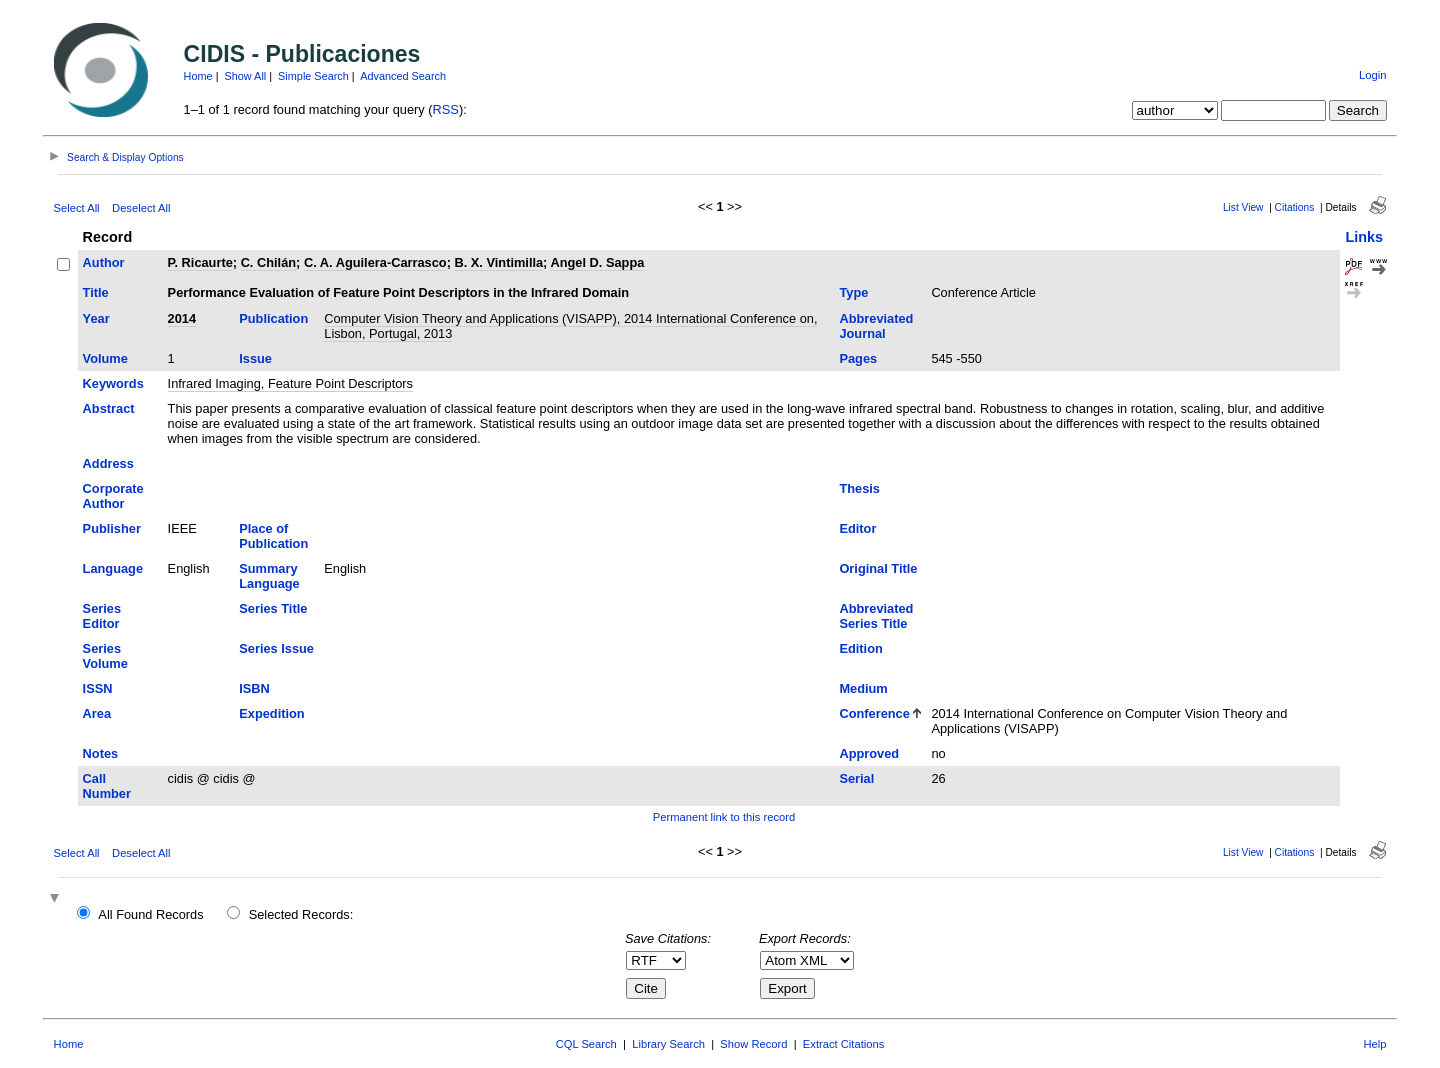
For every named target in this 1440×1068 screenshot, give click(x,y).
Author (104, 262)
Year (96, 318)
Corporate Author (113, 496)
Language (113, 568)
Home (198, 76)
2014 (182, 318)
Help (1374, 1044)
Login (1372, 75)
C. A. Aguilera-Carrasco (375, 262)
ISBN (254, 688)
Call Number (107, 786)
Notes (101, 753)
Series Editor (102, 616)
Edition (860, 648)
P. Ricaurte (200, 262)
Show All (246, 76)
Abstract (109, 408)
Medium (863, 688)
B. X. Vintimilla (498, 262)
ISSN (98, 688)
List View (1243, 207)
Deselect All (141, 208)
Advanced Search (403, 76)
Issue (255, 358)
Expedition (271, 713)
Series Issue (276, 648)
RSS (446, 109)
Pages (858, 358)
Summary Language (269, 576)
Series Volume (105, 656)
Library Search (668, 1044)
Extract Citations (843, 1044)
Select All (77, 208)
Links (1364, 237)
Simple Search (313, 76)
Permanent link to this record (724, 817)
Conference (874, 713)
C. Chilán (268, 262)
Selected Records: (301, 914)
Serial (856, 778)
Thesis (859, 488)
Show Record (753, 1044)
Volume (105, 358)
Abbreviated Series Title (876, 616)
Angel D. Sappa (597, 262)
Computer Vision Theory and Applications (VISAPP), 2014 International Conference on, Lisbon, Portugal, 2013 (570, 326)
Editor (857, 528)
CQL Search (586, 1044)
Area (97, 713)
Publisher (112, 528)
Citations (1295, 207)
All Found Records (150, 914)
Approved (869, 753)
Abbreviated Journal (876, 326)
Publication (273, 318)
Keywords (113, 383)
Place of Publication (273, 536)
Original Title (878, 568)
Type (853, 292)
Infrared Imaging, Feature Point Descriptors (290, 383)
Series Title (273, 608)
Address (108, 463)
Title (96, 292)
